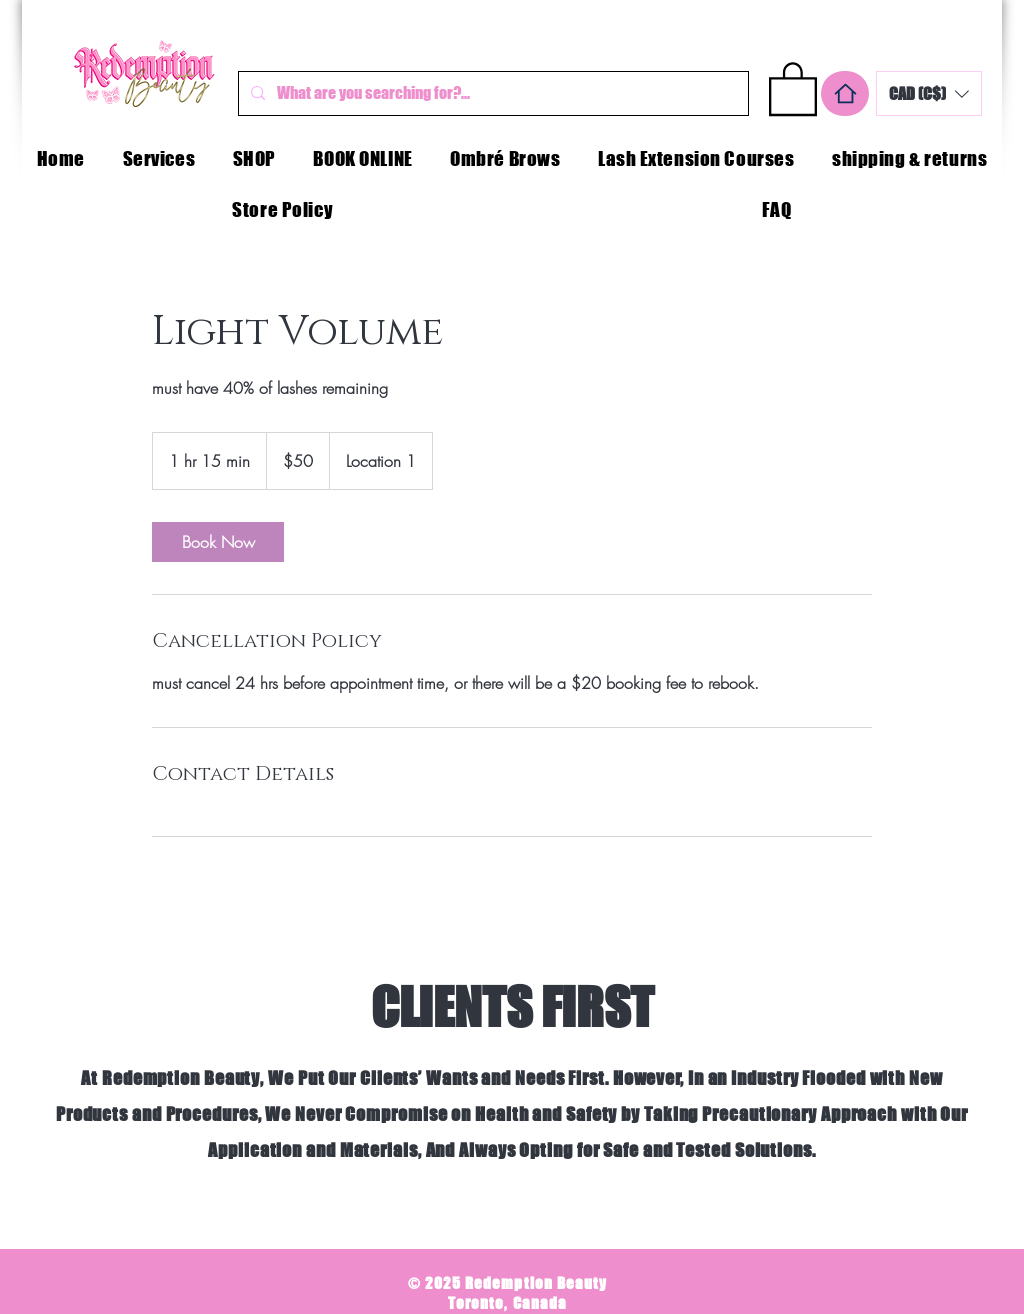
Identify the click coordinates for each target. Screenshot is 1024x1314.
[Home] (845, 93)
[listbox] (929, 93)
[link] (218, 542)
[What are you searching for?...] (491, 93)
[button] (793, 87)
